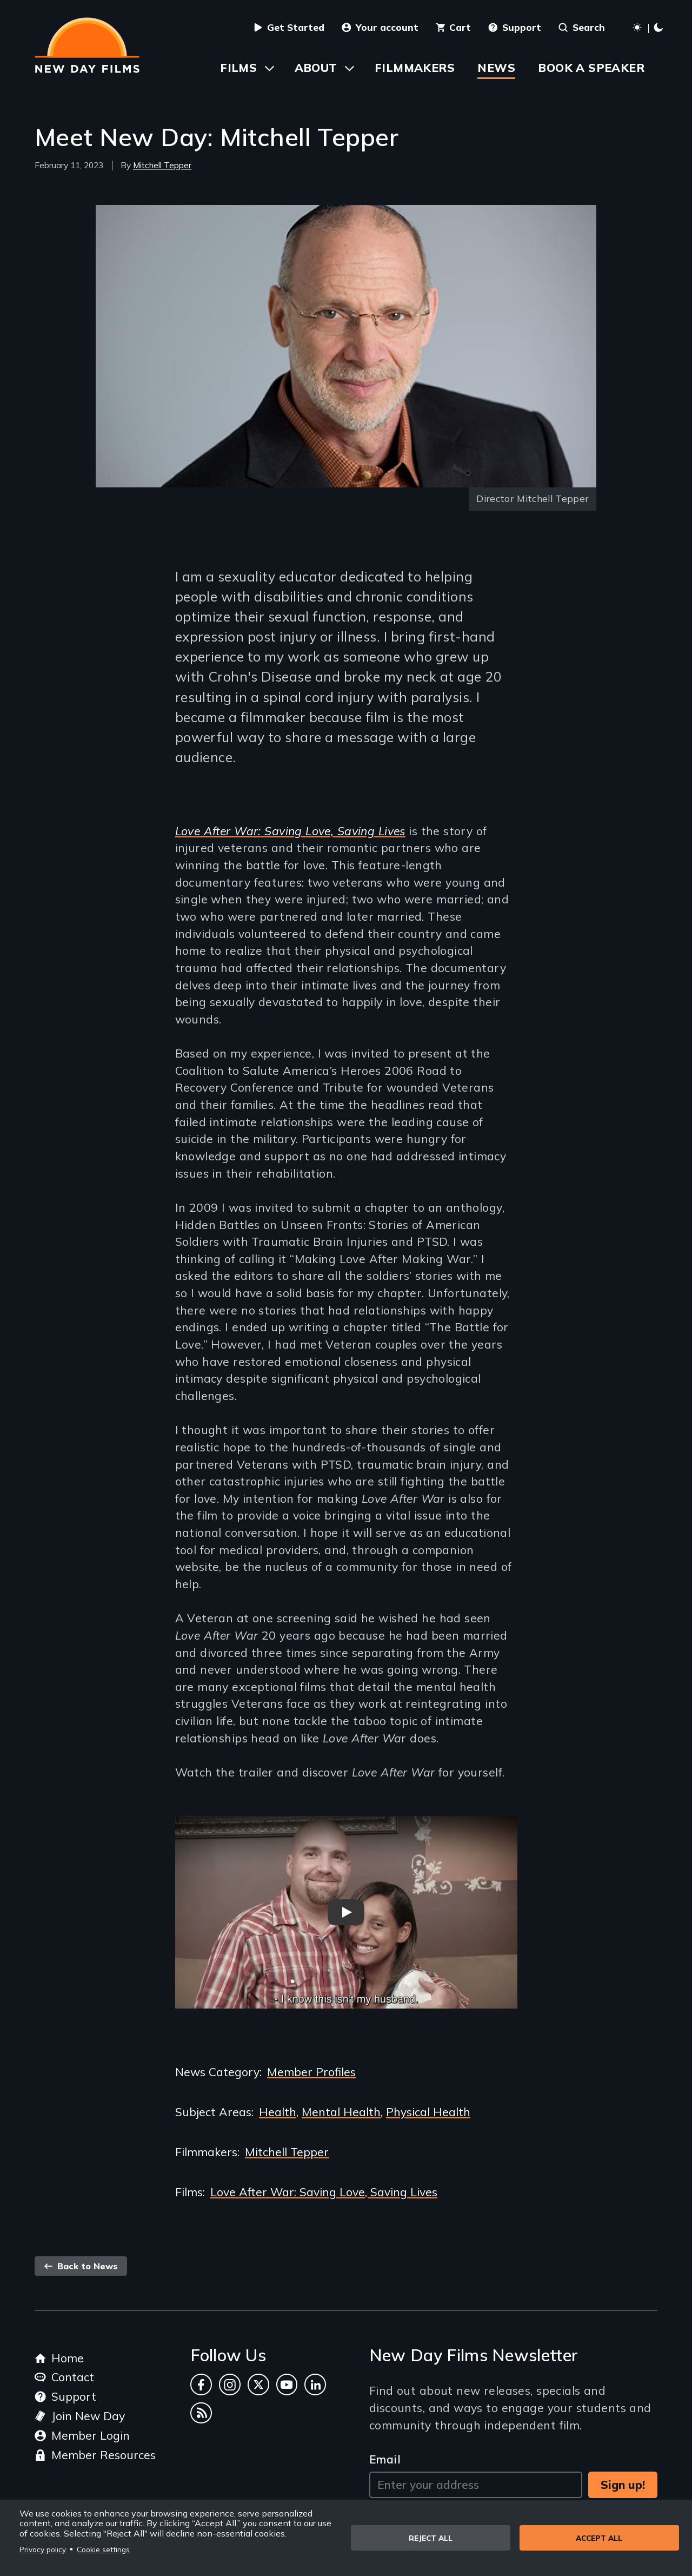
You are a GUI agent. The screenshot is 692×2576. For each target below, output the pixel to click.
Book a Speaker (591, 68)
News (496, 68)
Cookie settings (103, 2549)
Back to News (81, 2266)
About (316, 68)
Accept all (599, 2537)
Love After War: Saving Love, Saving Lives (290, 831)
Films (238, 68)
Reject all (431, 2537)
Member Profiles (311, 2072)
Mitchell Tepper (162, 165)
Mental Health (341, 2112)
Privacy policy (42, 2549)
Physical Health (428, 2112)
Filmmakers (415, 68)
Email (385, 2459)
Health (277, 2112)
